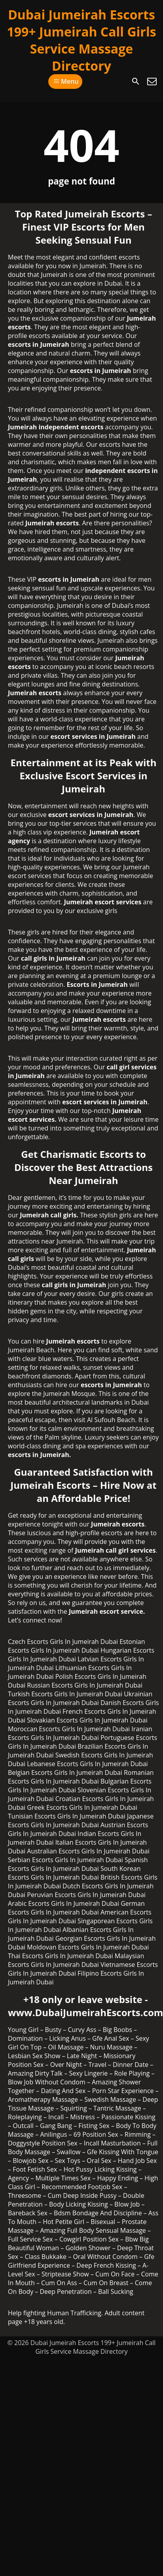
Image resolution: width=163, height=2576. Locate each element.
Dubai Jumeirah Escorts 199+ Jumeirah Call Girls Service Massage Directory (81, 40)
